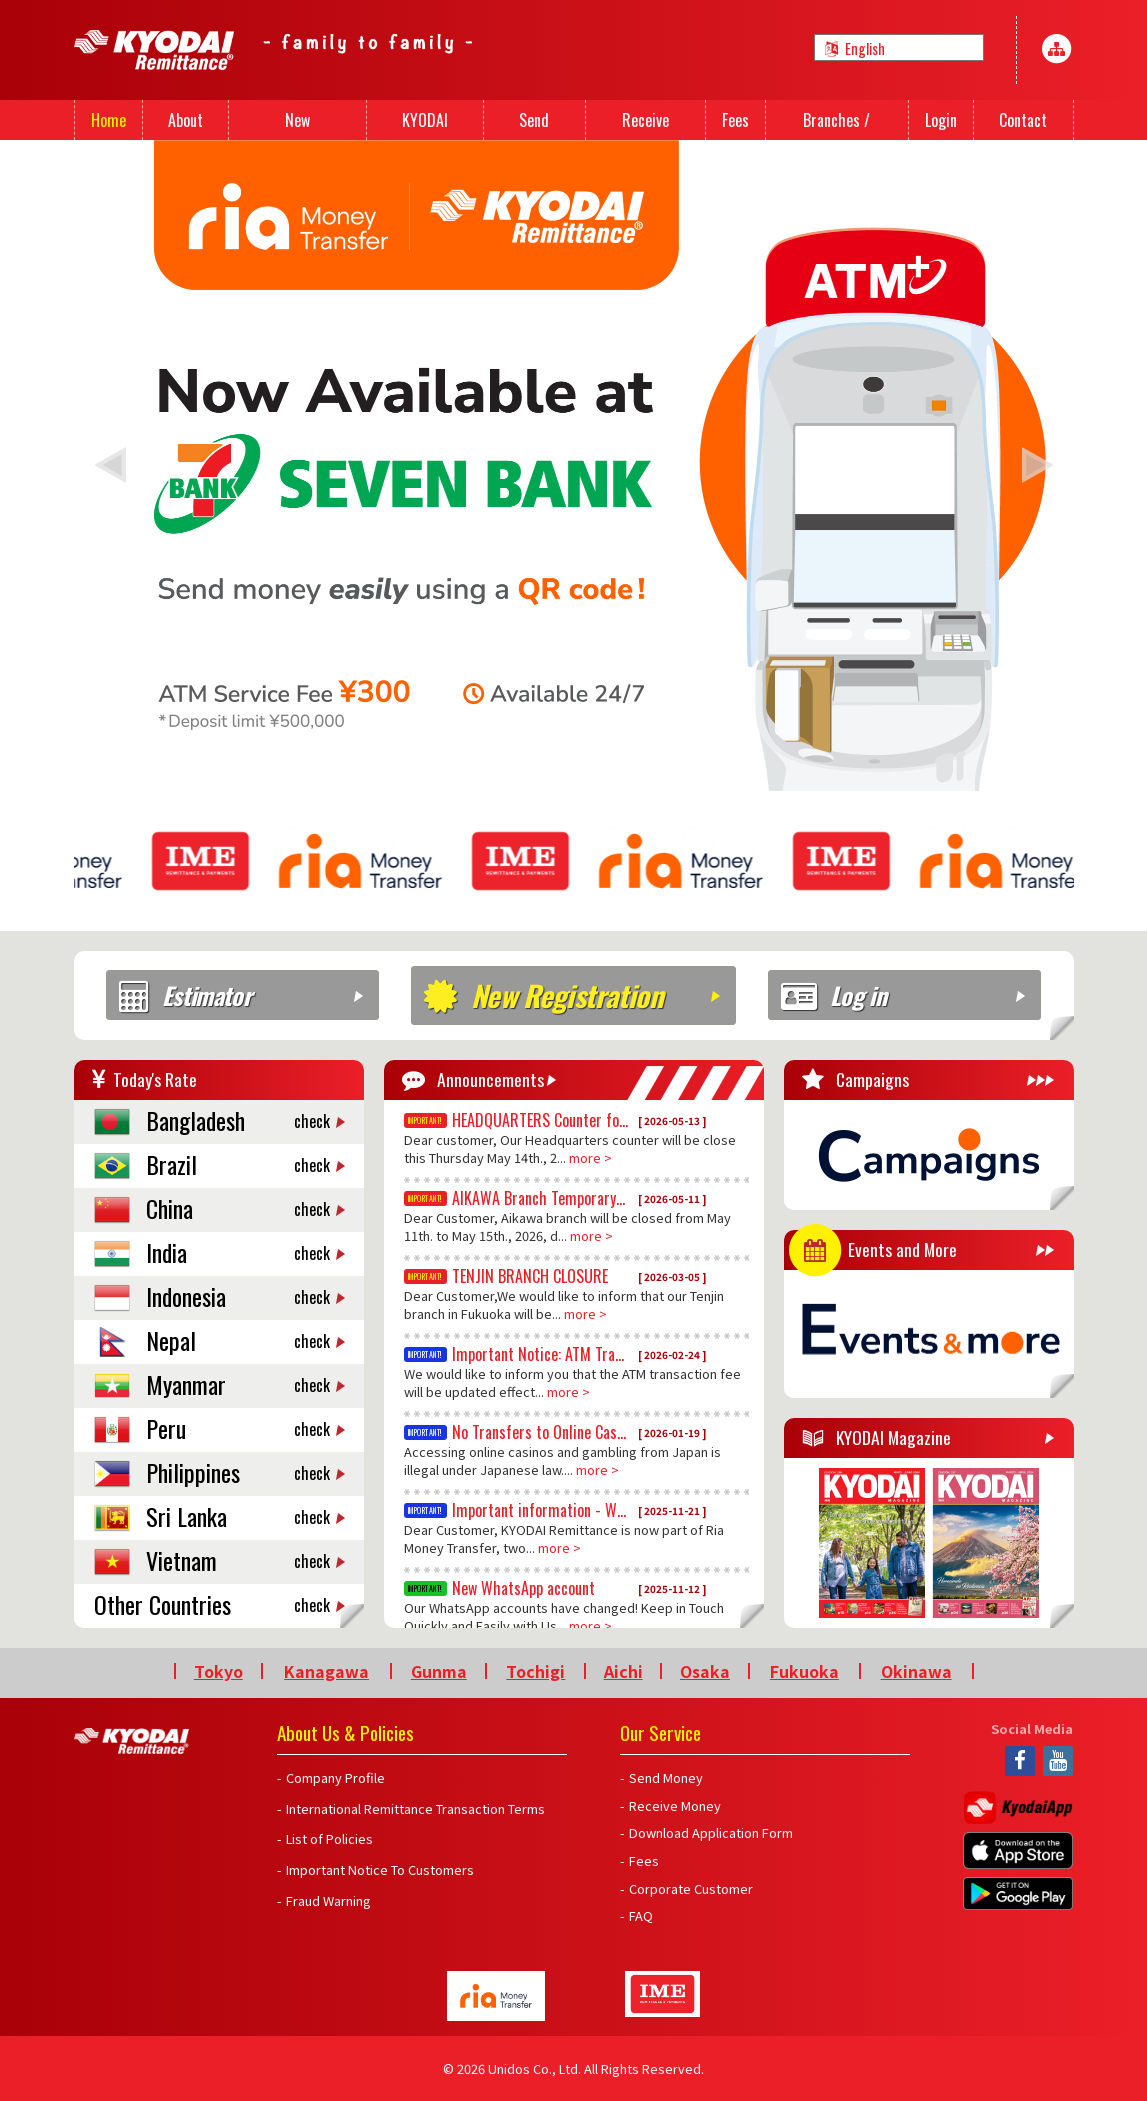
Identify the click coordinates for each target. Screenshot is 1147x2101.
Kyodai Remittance (131, 1741)
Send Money (666, 1777)
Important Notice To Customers (380, 1869)
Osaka (705, 1671)
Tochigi (535, 1671)
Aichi (623, 1671)
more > (590, 1157)
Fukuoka (804, 1671)
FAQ (641, 1915)
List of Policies (329, 1838)
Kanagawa (326, 1671)
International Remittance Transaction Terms (415, 1808)
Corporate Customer (691, 1888)
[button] (110, 465)
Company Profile (335, 1777)
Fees (644, 1860)
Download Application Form (711, 1832)
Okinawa (916, 1671)
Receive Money (675, 1805)
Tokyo (218, 1671)
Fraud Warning (328, 1900)
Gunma (439, 1671)
